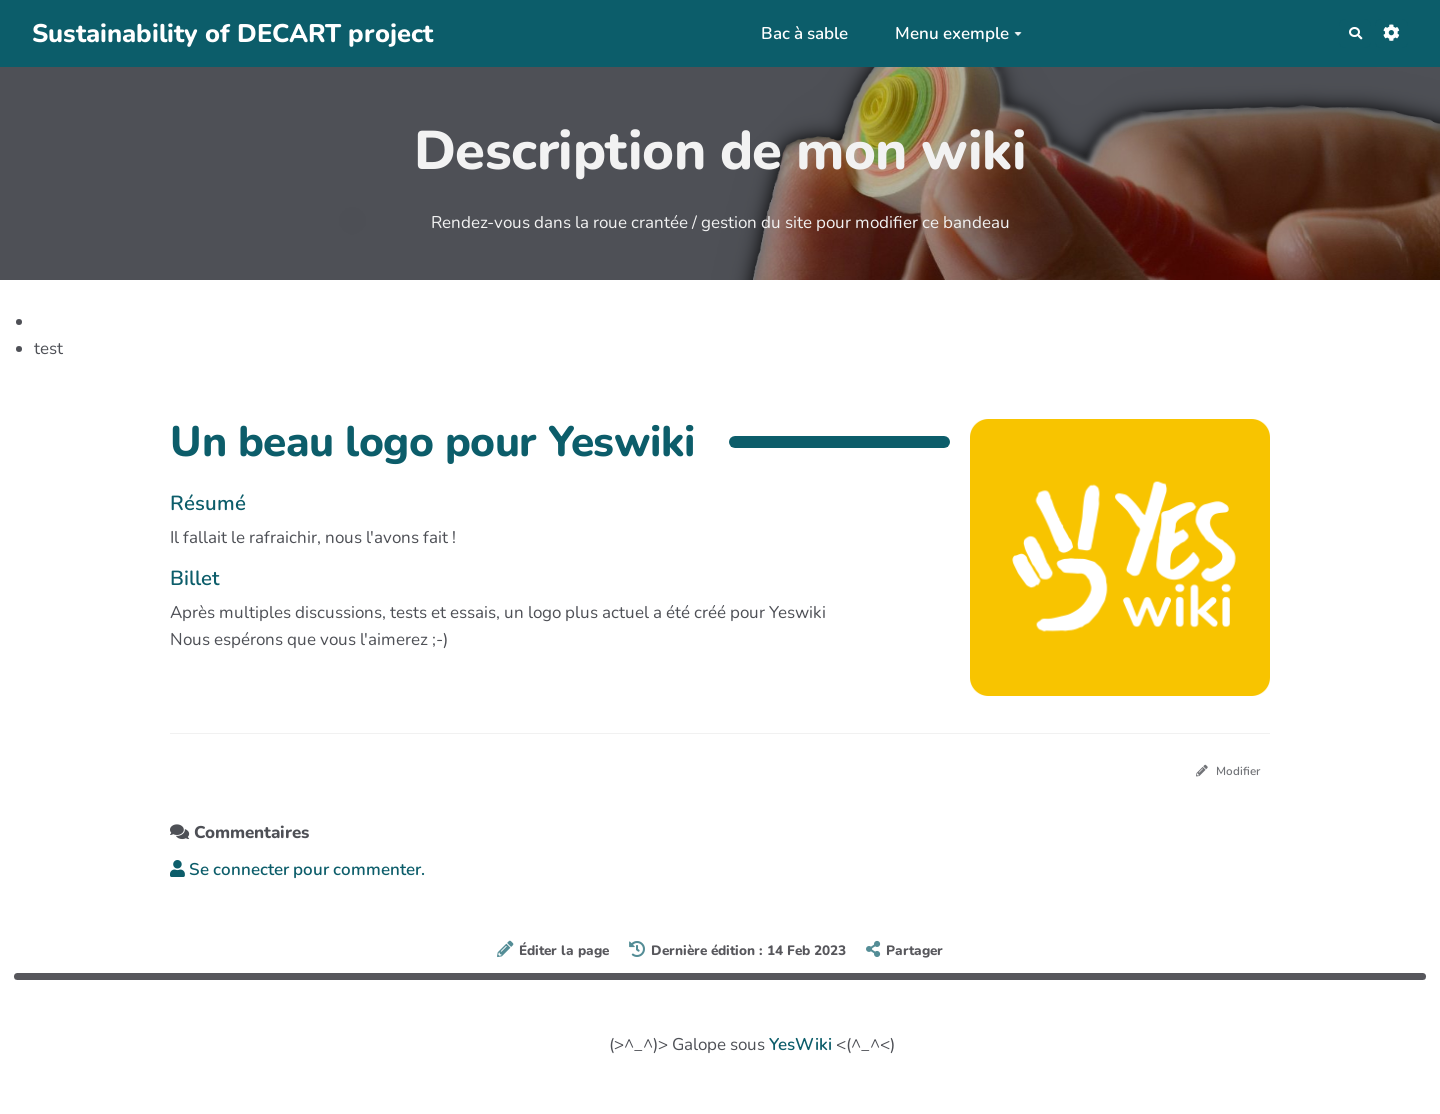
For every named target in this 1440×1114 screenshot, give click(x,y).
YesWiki (800, 1049)
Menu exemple (947, 33)
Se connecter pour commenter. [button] (297, 875)
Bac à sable (793, 33)
